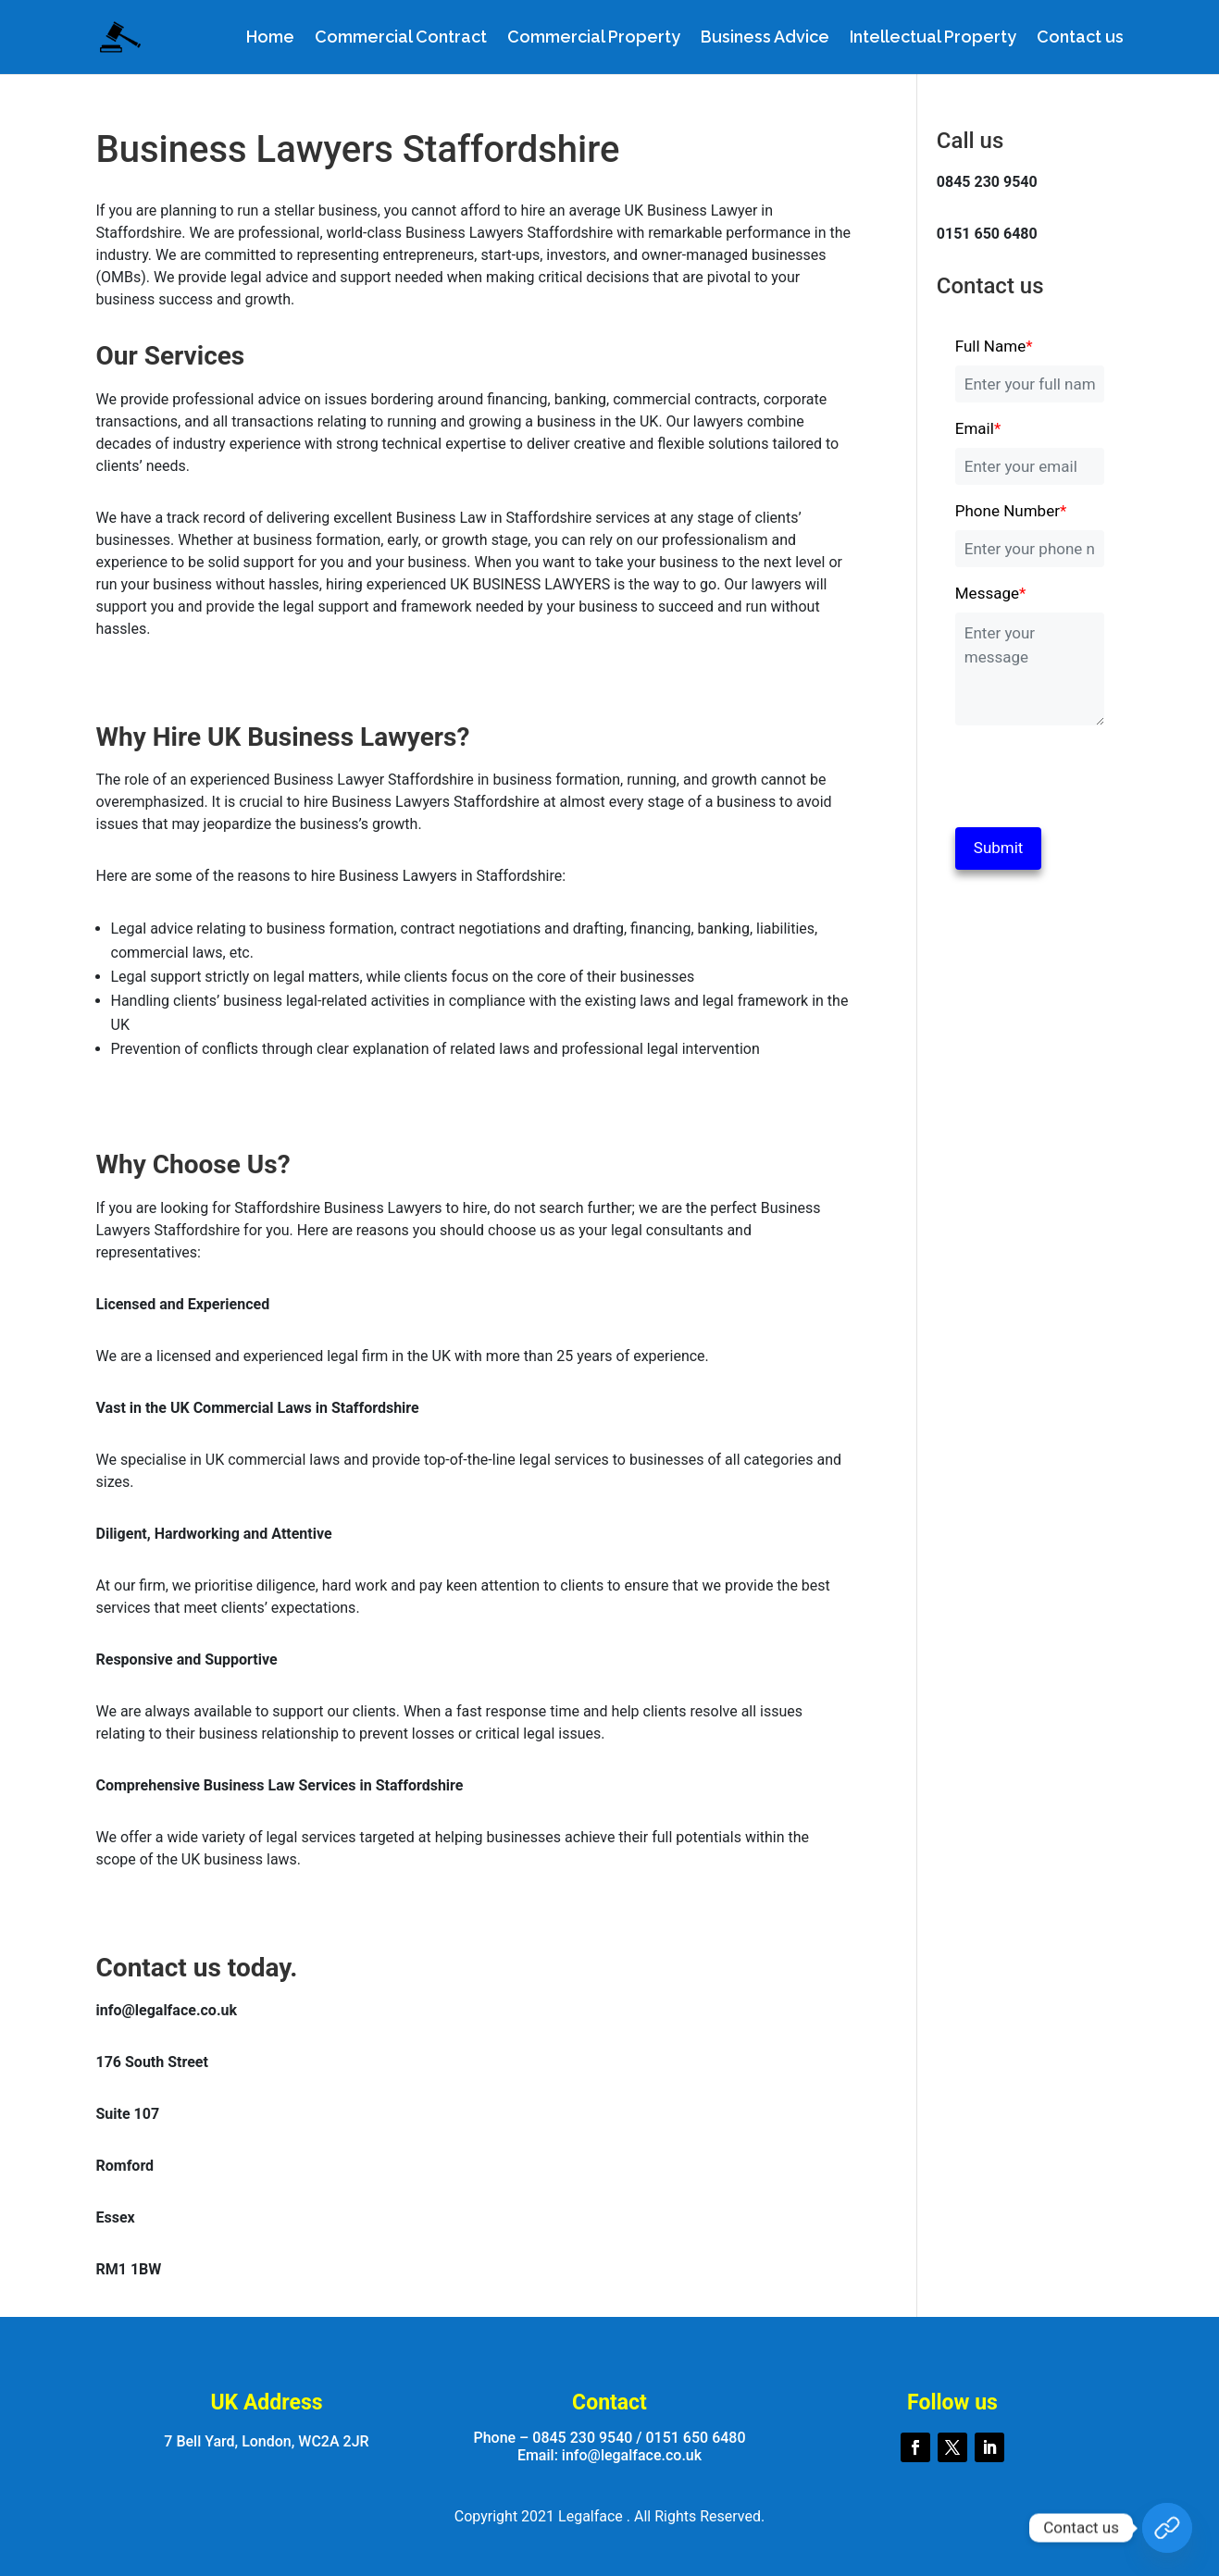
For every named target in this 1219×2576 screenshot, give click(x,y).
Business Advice (765, 38)
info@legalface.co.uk (632, 2455)
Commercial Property (593, 38)
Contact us (1080, 38)
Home (270, 38)
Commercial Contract (401, 38)
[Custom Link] (1167, 2528)
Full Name (994, 346)
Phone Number (1010, 511)
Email (978, 428)
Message (990, 593)
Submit (999, 847)
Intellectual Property (933, 38)
